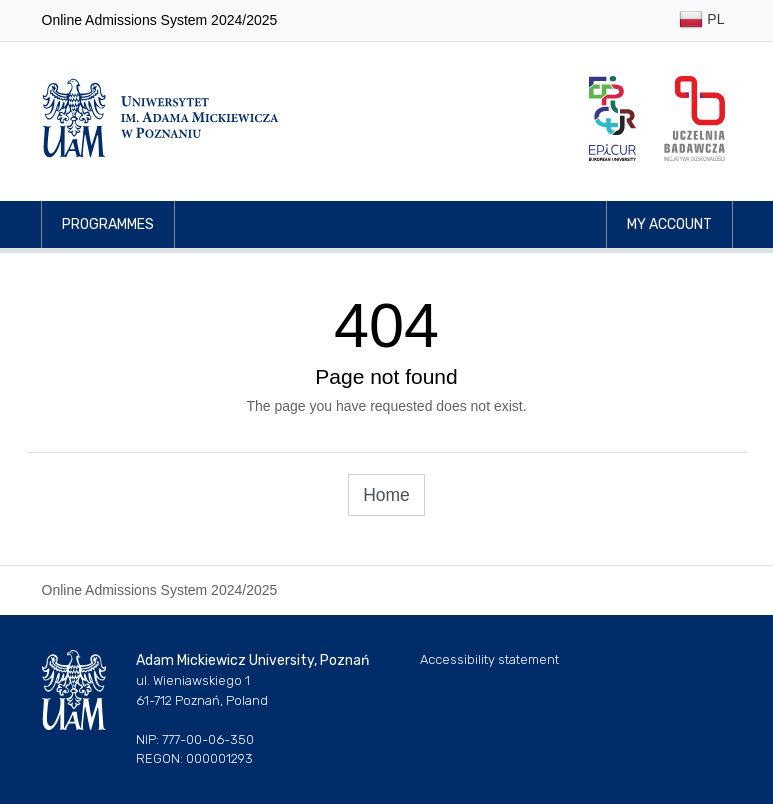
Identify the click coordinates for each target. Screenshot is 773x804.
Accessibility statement (489, 659)
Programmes (108, 224)
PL (701, 20)
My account (669, 224)
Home (386, 495)
